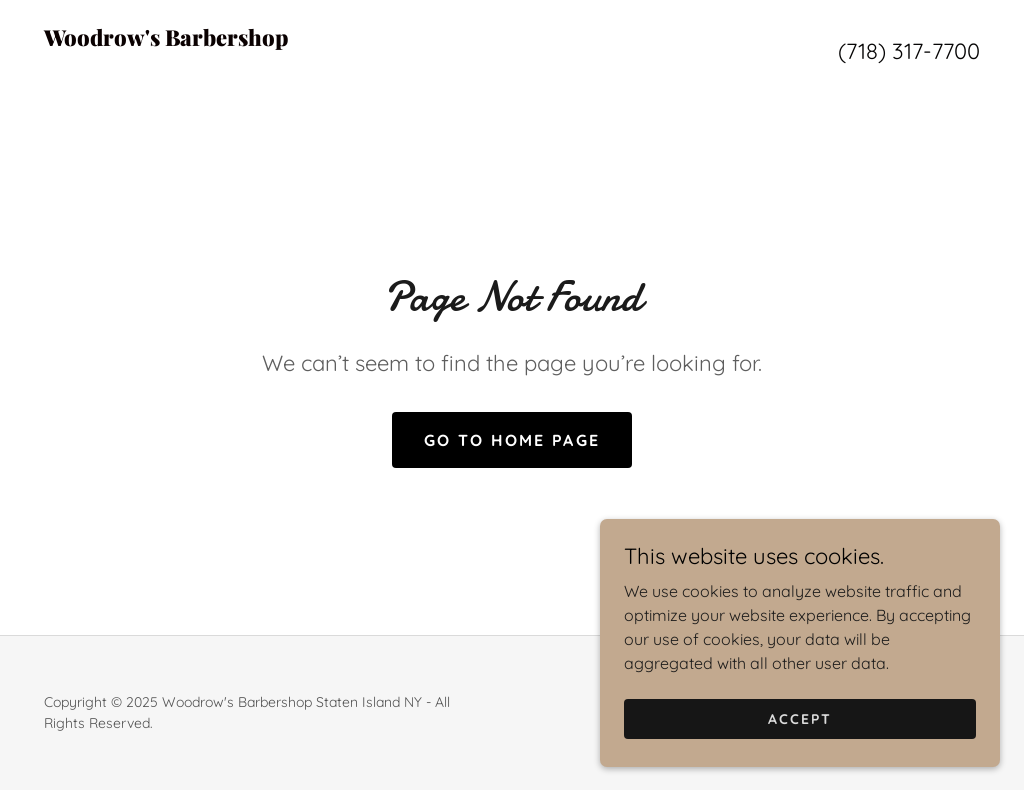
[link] (278, 66)
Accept (800, 759)
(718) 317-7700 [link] (909, 51)
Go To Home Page (512, 440)
